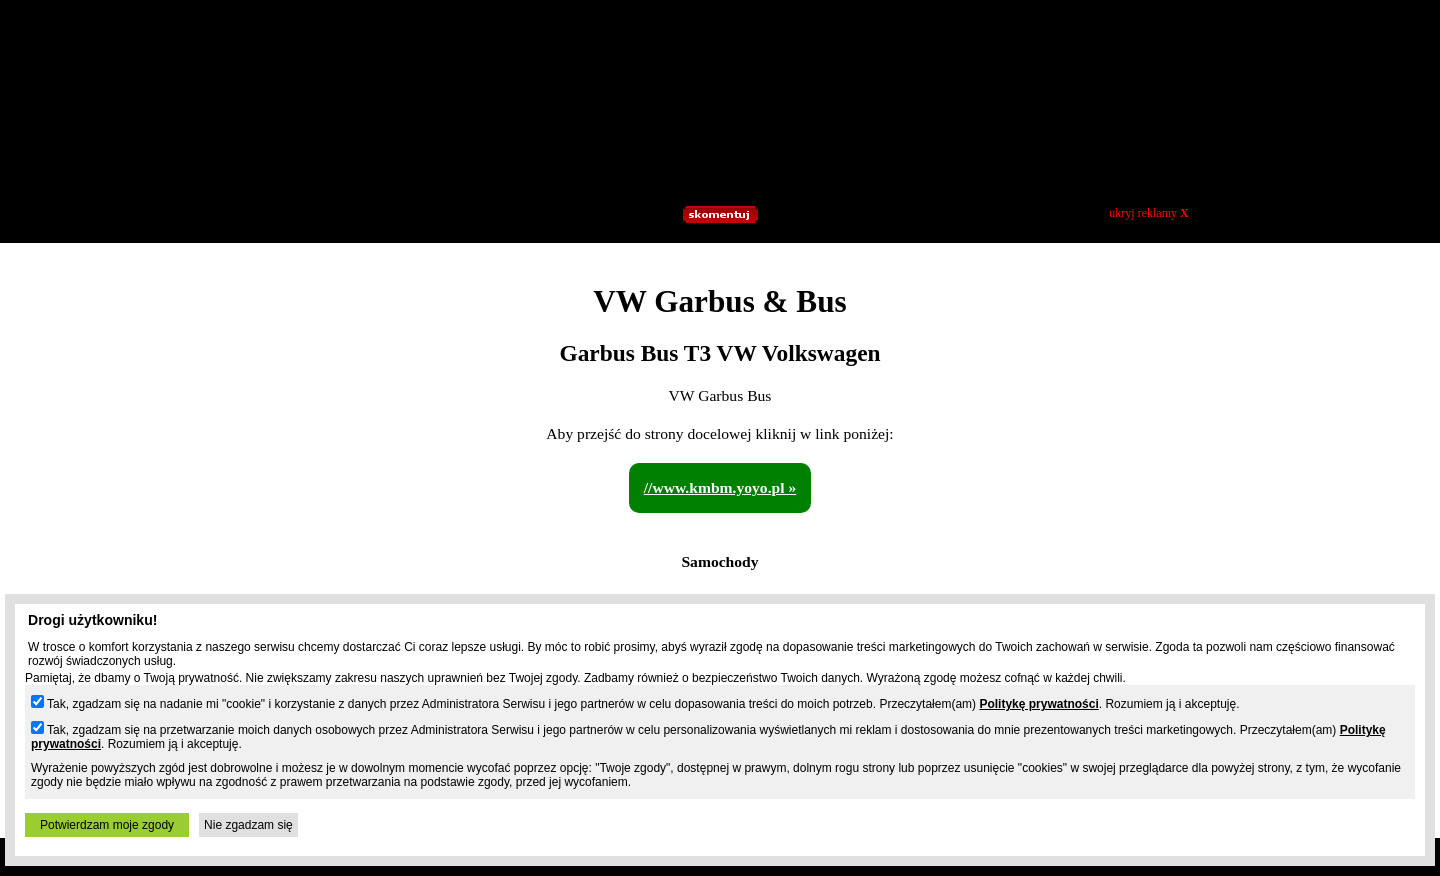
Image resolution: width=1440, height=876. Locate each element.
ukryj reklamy (1148, 213)
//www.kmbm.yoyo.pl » (720, 487)
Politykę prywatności (1038, 704)
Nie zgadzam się (248, 825)
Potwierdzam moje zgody (107, 825)
